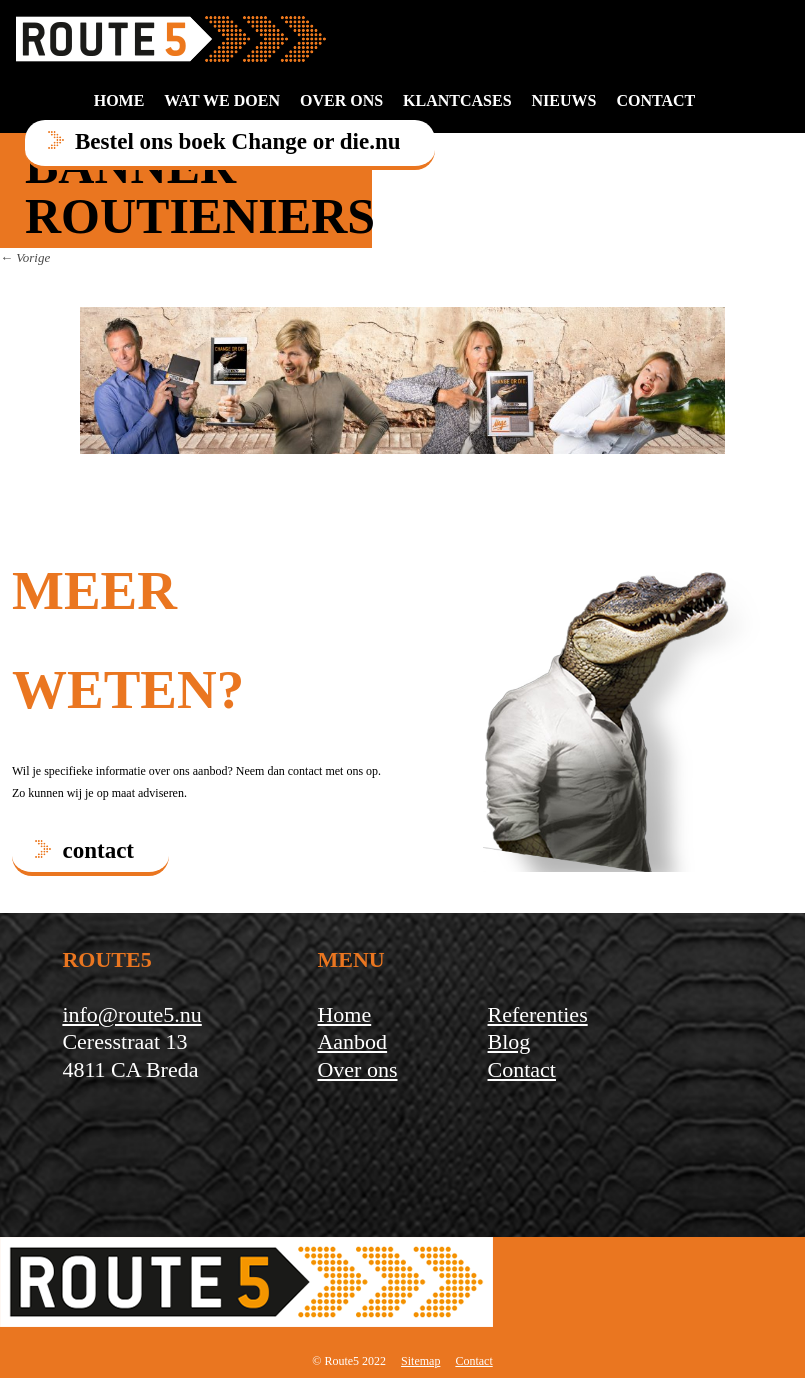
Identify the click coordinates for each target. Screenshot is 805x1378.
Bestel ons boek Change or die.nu (237, 141)
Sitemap (420, 1361)
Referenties (538, 1014)
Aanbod (352, 1041)
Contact (522, 1069)
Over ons (341, 100)
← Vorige (25, 257)
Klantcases (457, 100)
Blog (509, 1041)
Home (119, 100)
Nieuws (564, 100)
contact (655, 100)
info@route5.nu (131, 1014)
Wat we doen (222, 100)
